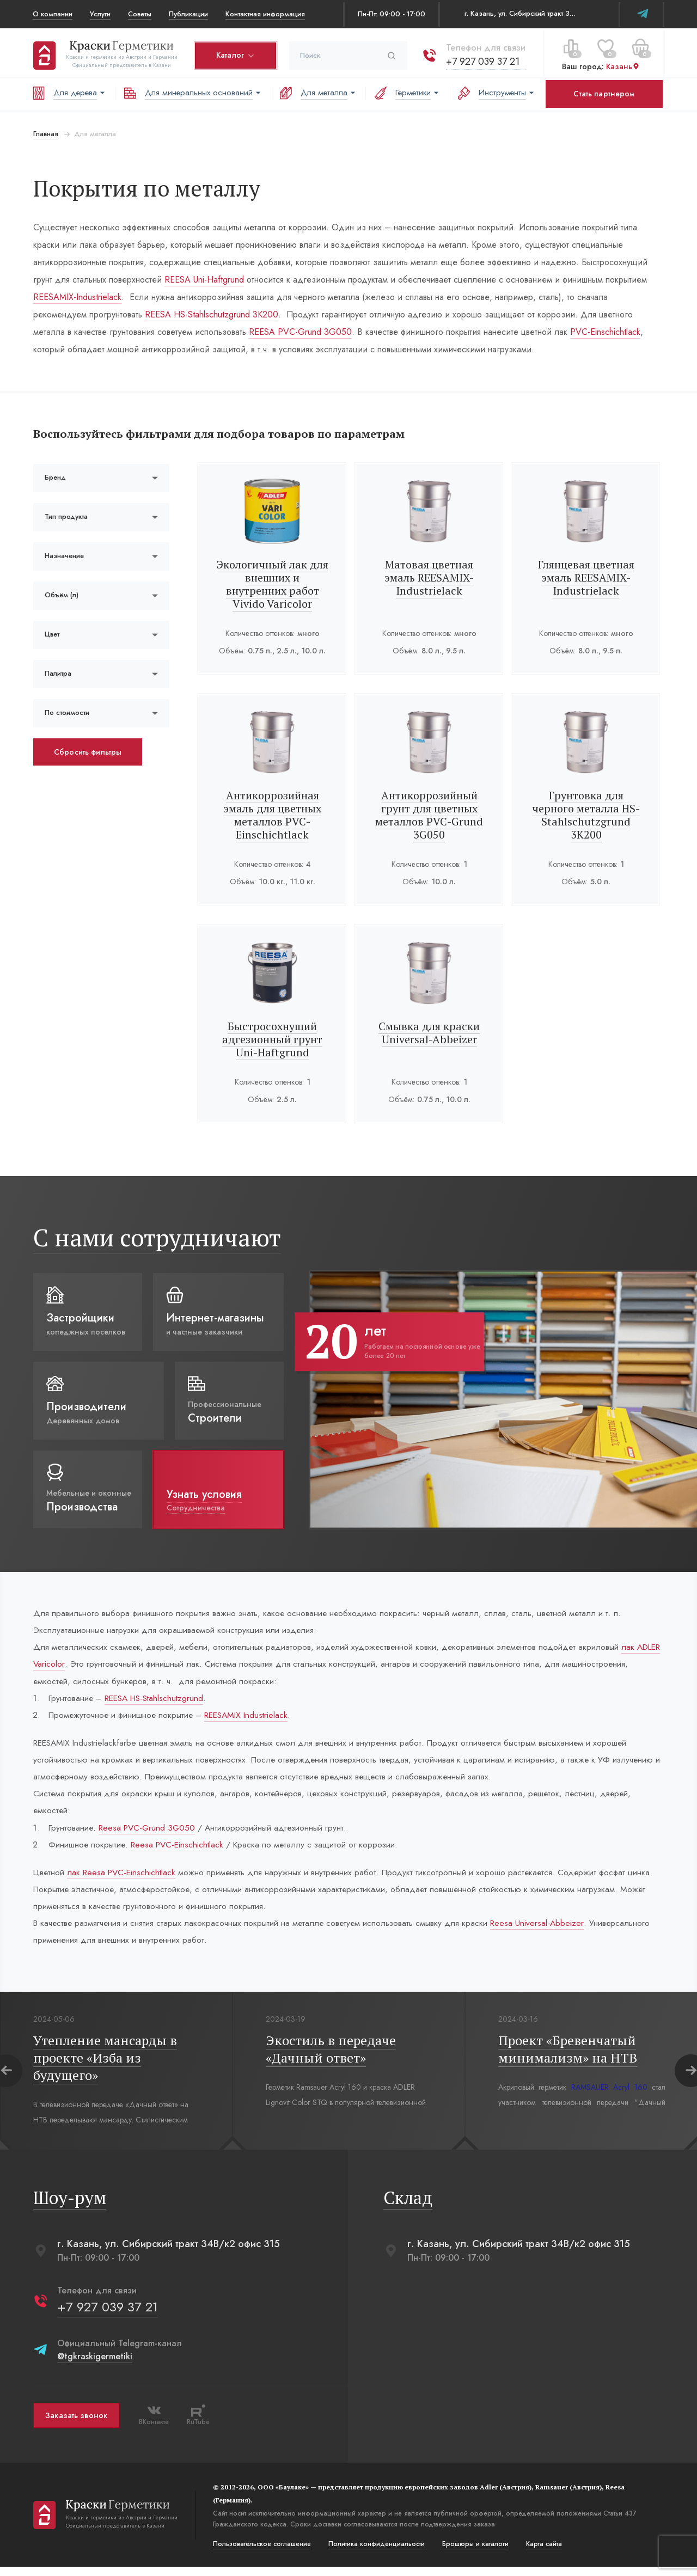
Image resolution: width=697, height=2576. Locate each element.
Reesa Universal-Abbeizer (549, 1931)
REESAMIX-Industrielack (77, 297)
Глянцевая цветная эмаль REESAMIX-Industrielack (586, 577)
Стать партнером (603, 93)
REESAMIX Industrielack (254, 1717)
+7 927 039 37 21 (482, 59)
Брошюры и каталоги (475, 2553)
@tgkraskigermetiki (94, 2365)
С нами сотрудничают (156, 1237)
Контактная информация (265, 14)
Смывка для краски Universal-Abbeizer (429, 1033)
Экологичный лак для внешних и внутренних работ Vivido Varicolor (272, 584)
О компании (52, 14)
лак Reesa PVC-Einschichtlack (124, 1879)
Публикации (188, 14)
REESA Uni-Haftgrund (203, 279)
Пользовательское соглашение (261, 2553)
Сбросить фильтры (87, 752)
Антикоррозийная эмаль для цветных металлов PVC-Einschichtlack (272, 815)
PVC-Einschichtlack (528, 332)
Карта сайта (543, 2553)
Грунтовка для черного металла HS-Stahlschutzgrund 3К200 (586, 815)
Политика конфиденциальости (376, 2553)
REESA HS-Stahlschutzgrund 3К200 (155, 314)
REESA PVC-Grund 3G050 (223, 332)
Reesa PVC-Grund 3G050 (150, 1833)
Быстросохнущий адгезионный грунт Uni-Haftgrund (272, 1039)
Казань (622, 64)
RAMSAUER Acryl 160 (609, 2096)
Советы (139, 14)
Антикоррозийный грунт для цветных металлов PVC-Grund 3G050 (429, 815)
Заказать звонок (76, 2424)
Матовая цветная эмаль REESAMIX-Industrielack (429, 577)
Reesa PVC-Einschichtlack (181, 1850)
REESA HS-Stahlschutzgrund (158, 1700)
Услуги (100, 14)
